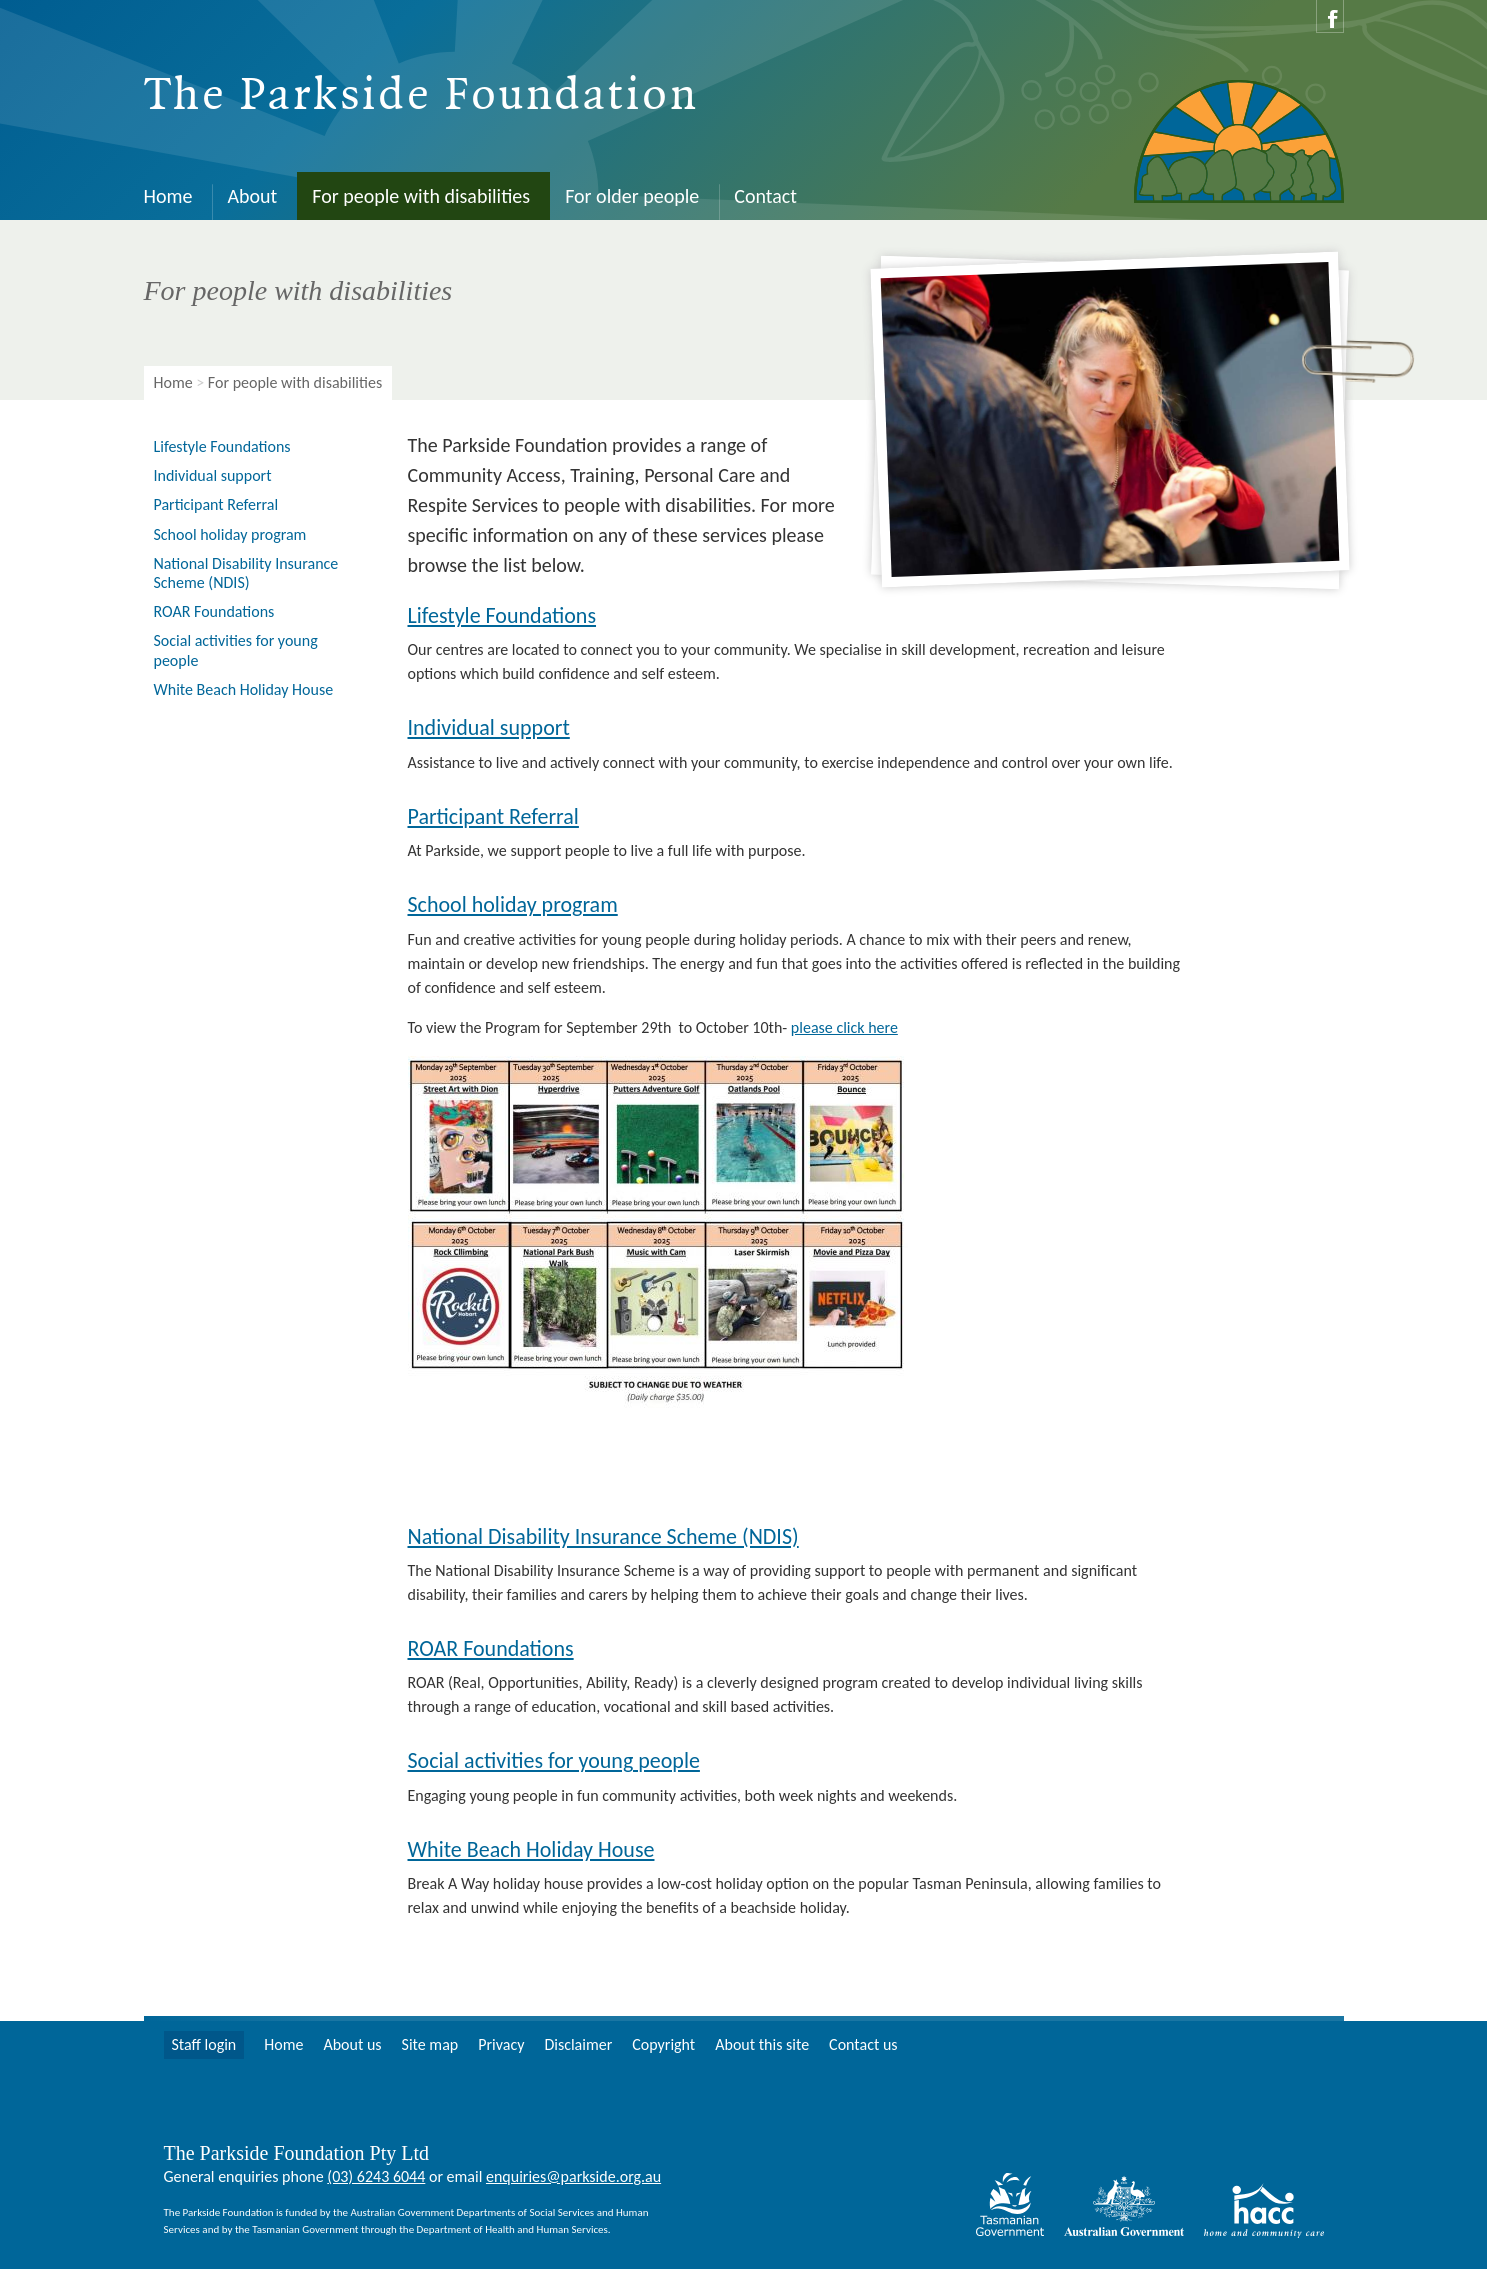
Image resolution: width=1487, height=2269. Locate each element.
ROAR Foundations (491, 1648)
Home (168, 196)
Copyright (663, 2044)
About (252, 196)
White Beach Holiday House (531, 1849)
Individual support (489, 727)
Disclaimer (578, 2044)
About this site (762, 2044)
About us (352, 2044)
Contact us (863, 2044)
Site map (430, 2044)
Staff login (204, 2044)
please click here (844, 1027)
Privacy (501, 2044)
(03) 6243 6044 (376, 2176)
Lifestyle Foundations (502, 615)
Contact (765, 196)
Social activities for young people (554, 1760)
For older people (632, 196)
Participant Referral (493, 816)
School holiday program (513, 904)
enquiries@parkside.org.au (573, 2176)
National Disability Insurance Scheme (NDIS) (603, 1536)
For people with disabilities (421, 196)
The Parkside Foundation (421, 96)
